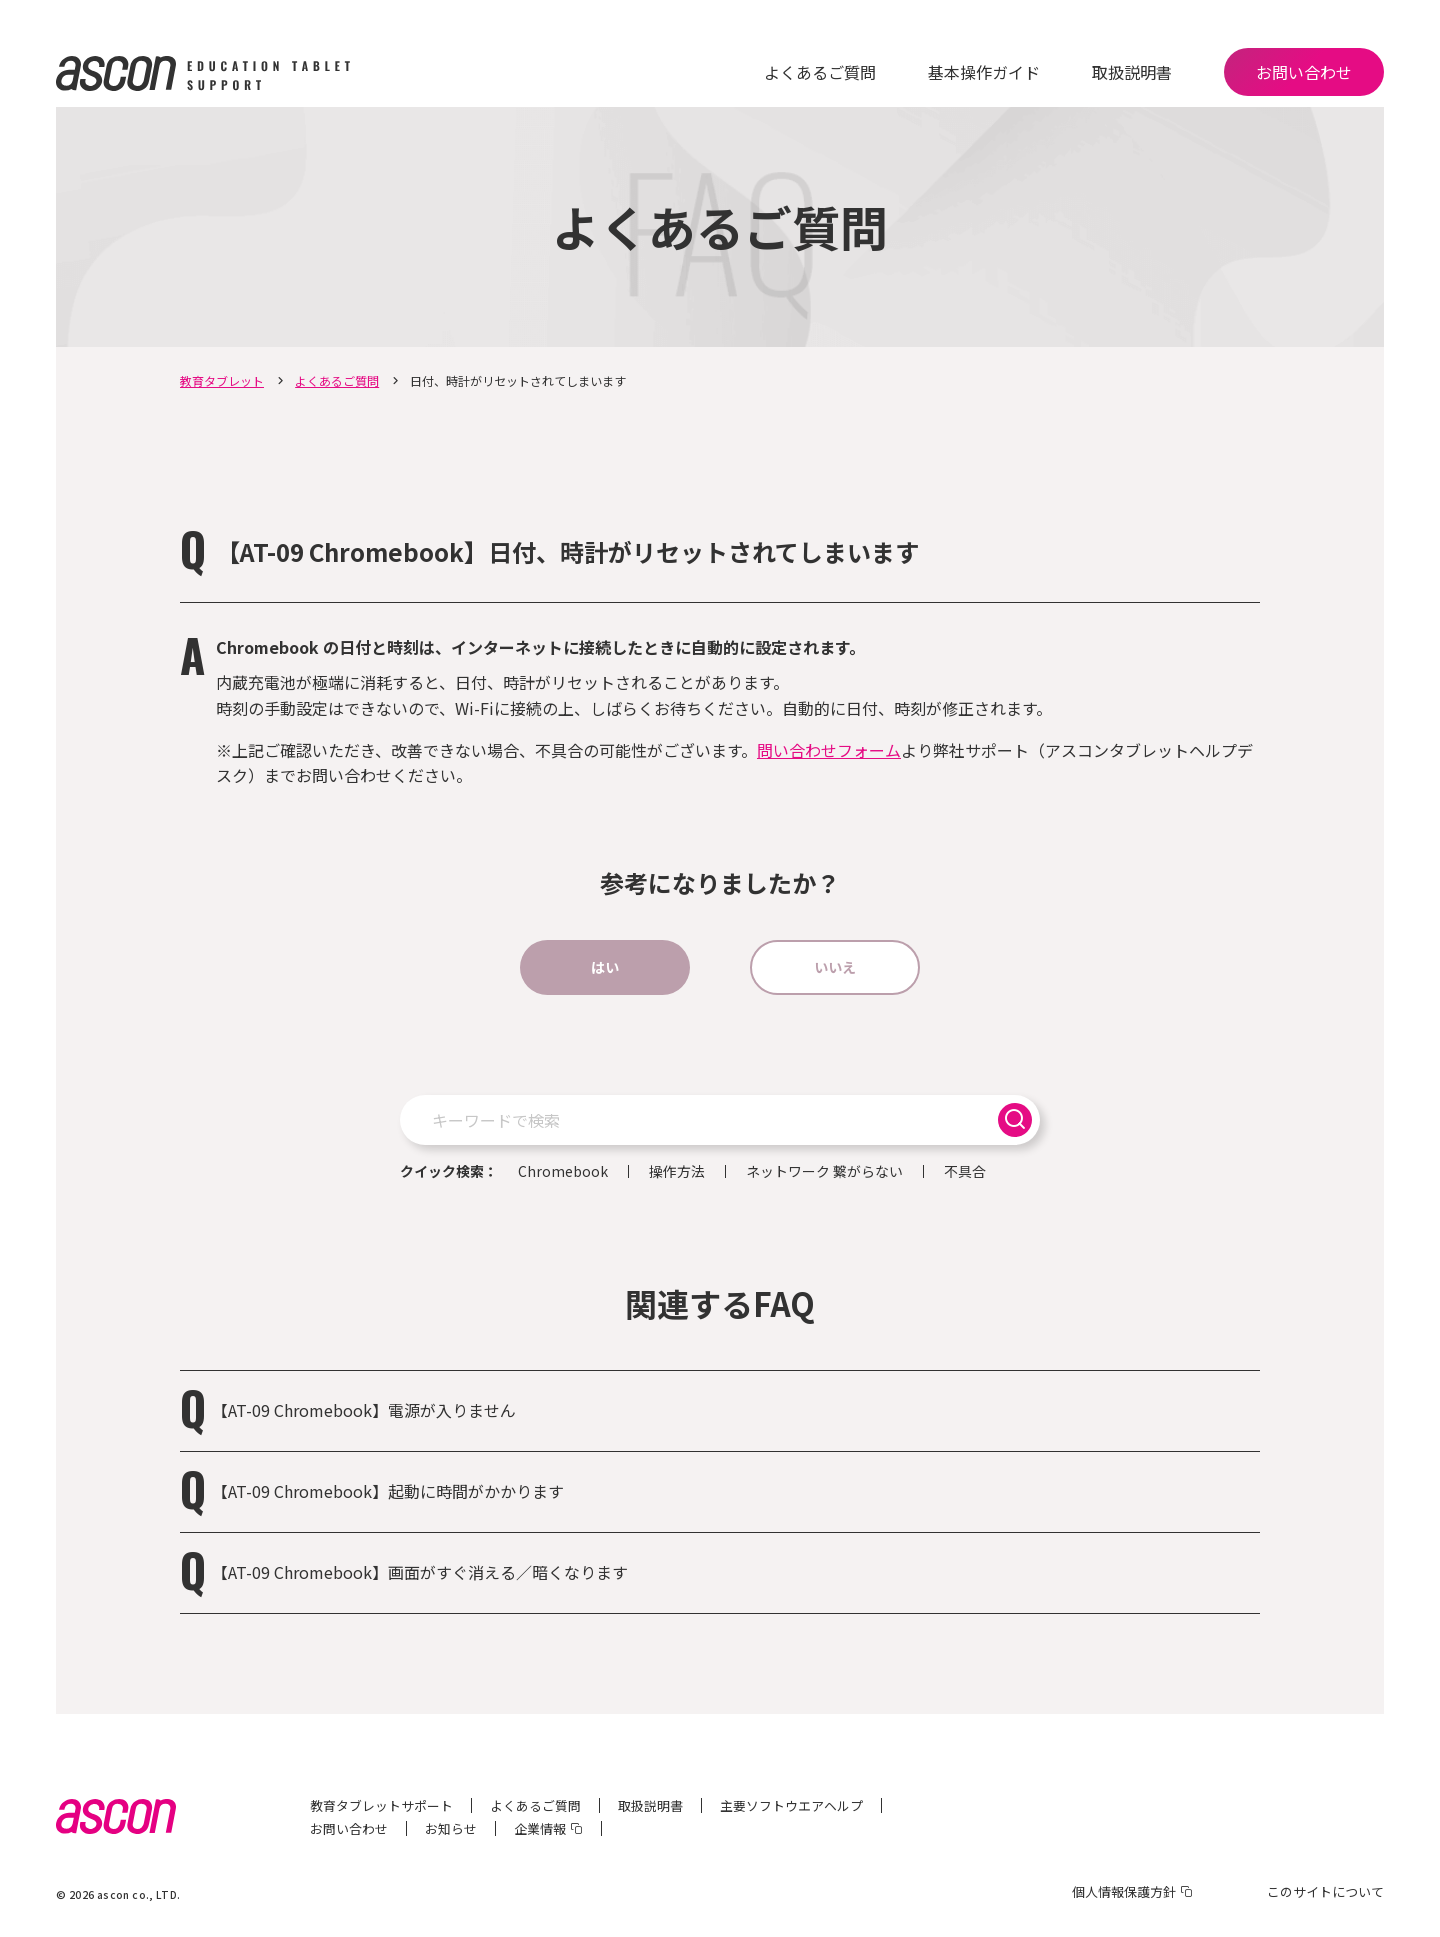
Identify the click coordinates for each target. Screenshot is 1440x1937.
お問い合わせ (1304, 72)
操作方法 (677, 1172)
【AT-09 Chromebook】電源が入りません (364, 1410)
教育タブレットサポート (381, 1805)
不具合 (965, 1172)
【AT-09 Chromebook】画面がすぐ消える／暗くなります (420, 1572)
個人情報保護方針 (1124, 1891)
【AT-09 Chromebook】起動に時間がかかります (388, 1491)
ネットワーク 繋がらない (824, 1172)
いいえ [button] (835, 967)
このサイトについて (1325, 1891)
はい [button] (605, 967)
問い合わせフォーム (829, 750)
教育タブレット (222, 380)
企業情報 (540, 1828)
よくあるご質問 (820, 72)
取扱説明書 (1132, 72)
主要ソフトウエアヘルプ (791, 1805)
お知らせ (451, 1828)
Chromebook (563, 1172)
